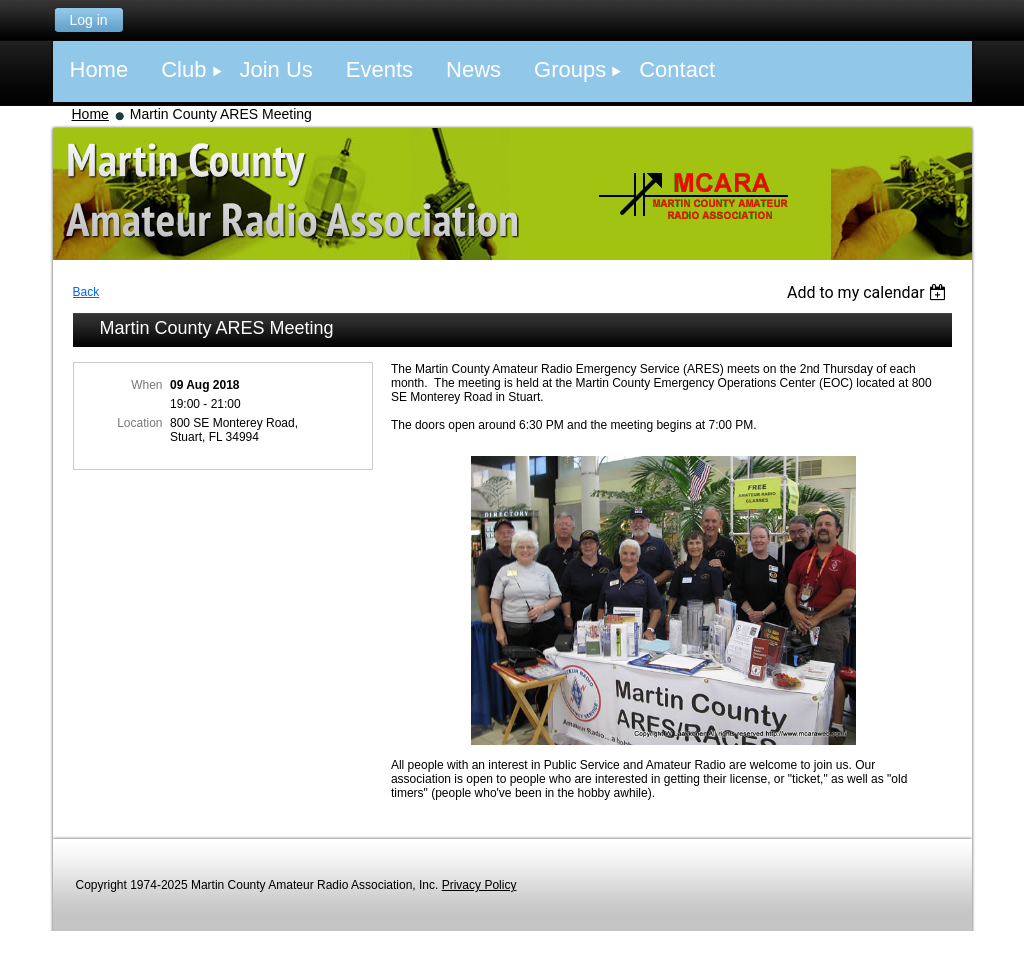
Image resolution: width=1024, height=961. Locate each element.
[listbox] (869, 292)
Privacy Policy (479, 885)
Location (139, 423)
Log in (88, 20)
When (146, 385)
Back (86, 292)
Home (90, 114)
